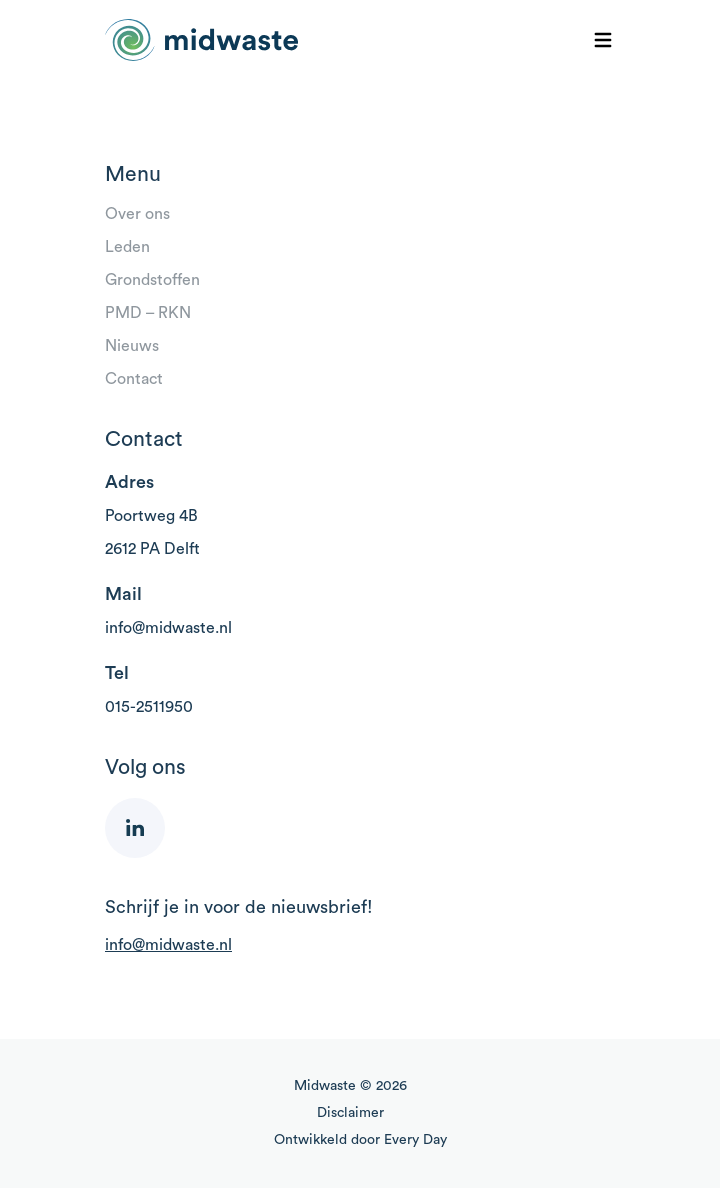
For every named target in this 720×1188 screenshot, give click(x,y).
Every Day (415, 1140)
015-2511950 (149, 707)
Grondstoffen (152, 280)
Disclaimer (350, 1113)
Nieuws (132, 346)
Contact (134, 379)
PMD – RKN (148, 313)
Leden (127, 247)
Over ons (137, 214)
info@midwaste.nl (168, 628)
